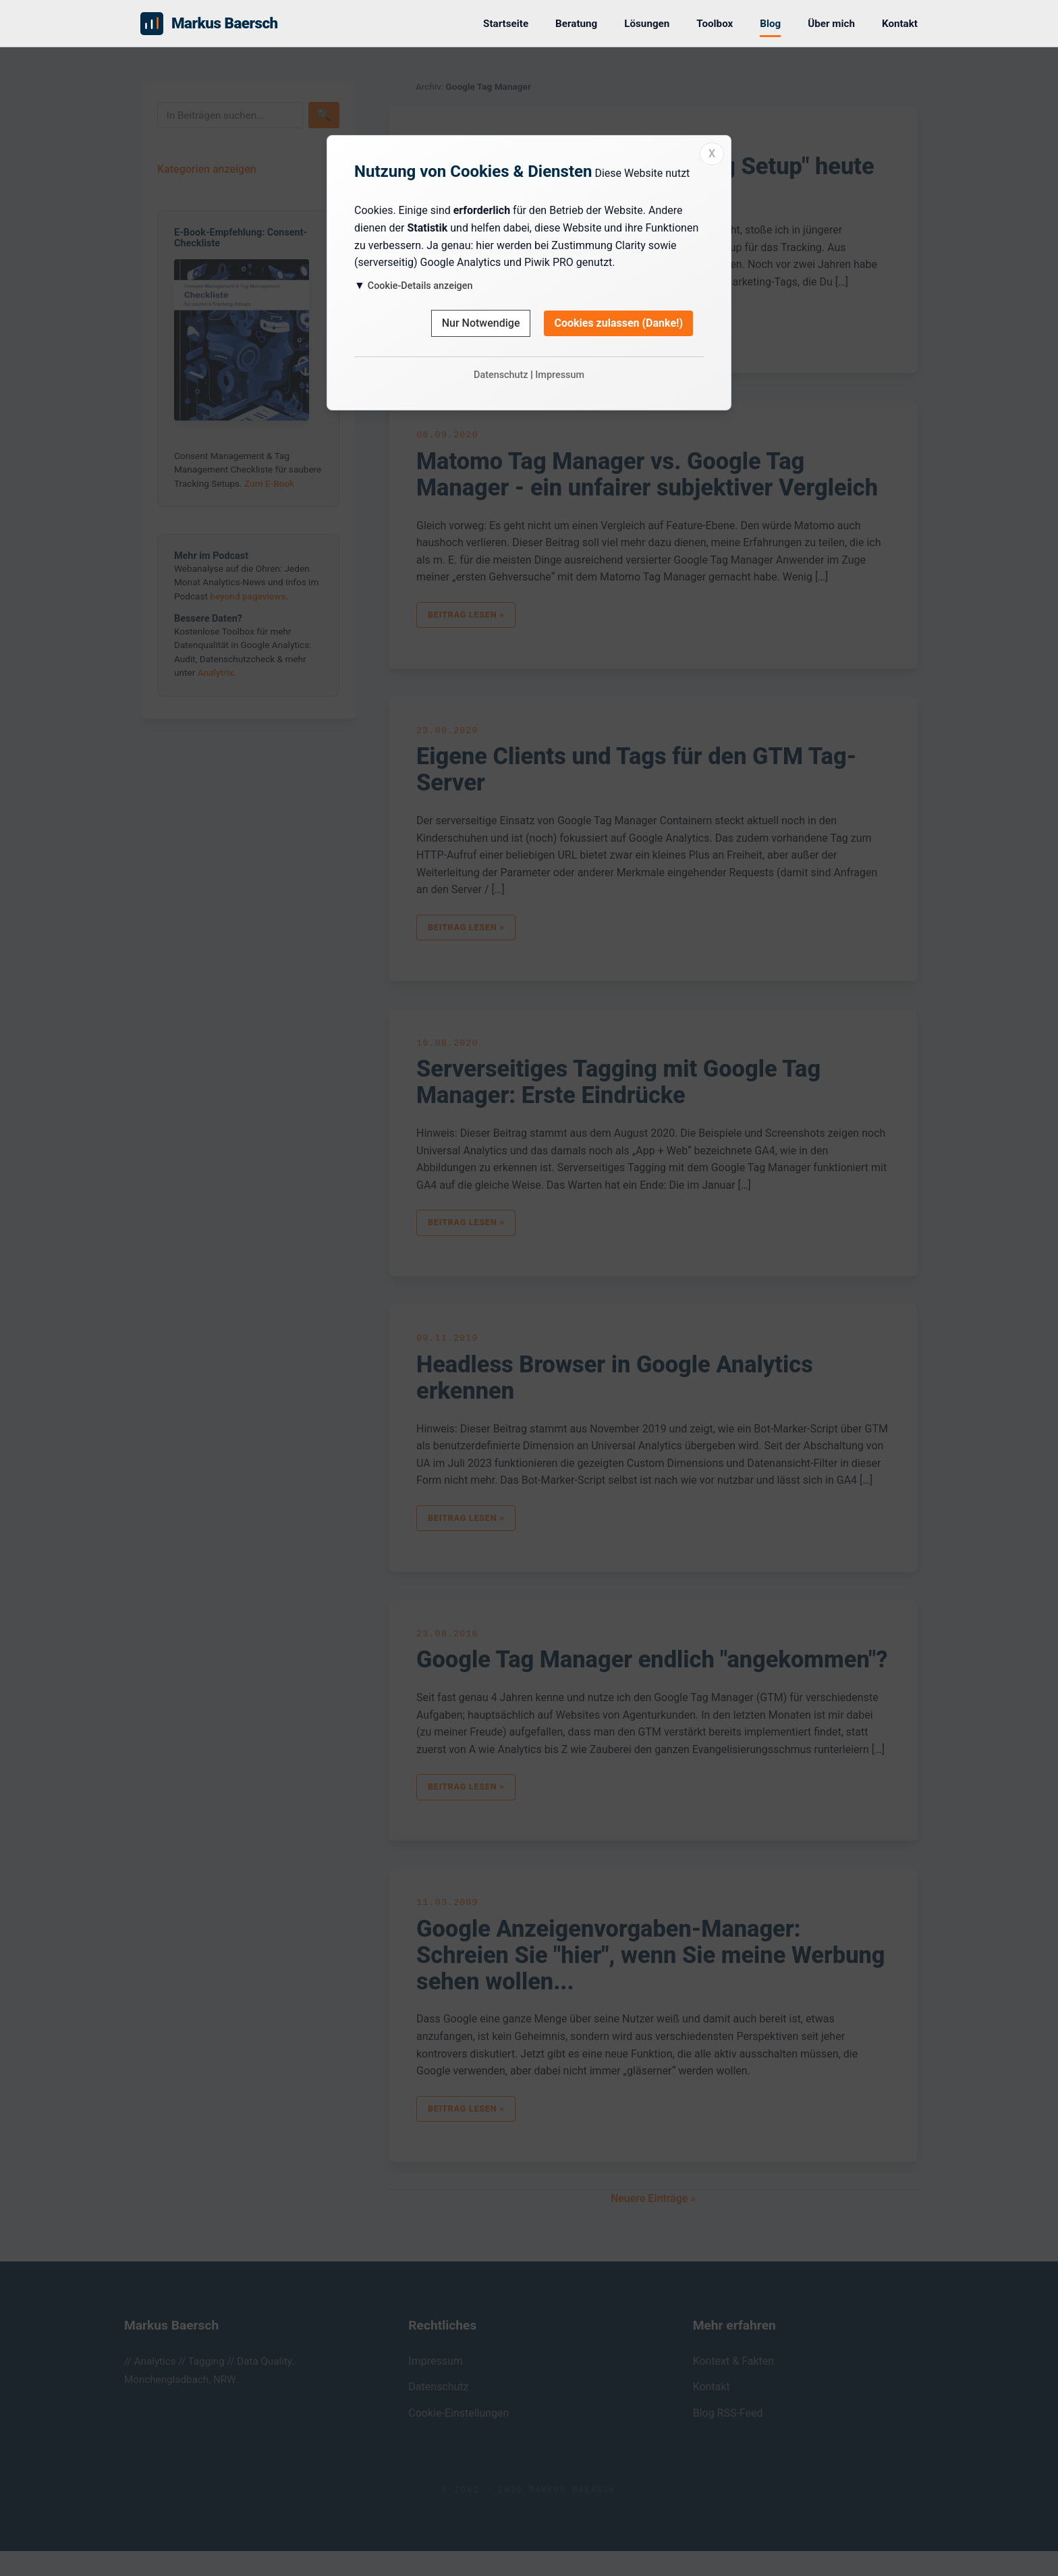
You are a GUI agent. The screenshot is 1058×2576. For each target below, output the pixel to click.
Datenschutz (501, 375)
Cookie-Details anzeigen (420, 286)
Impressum (559, 375)
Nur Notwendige (481, 323)
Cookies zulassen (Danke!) (618, 323)
